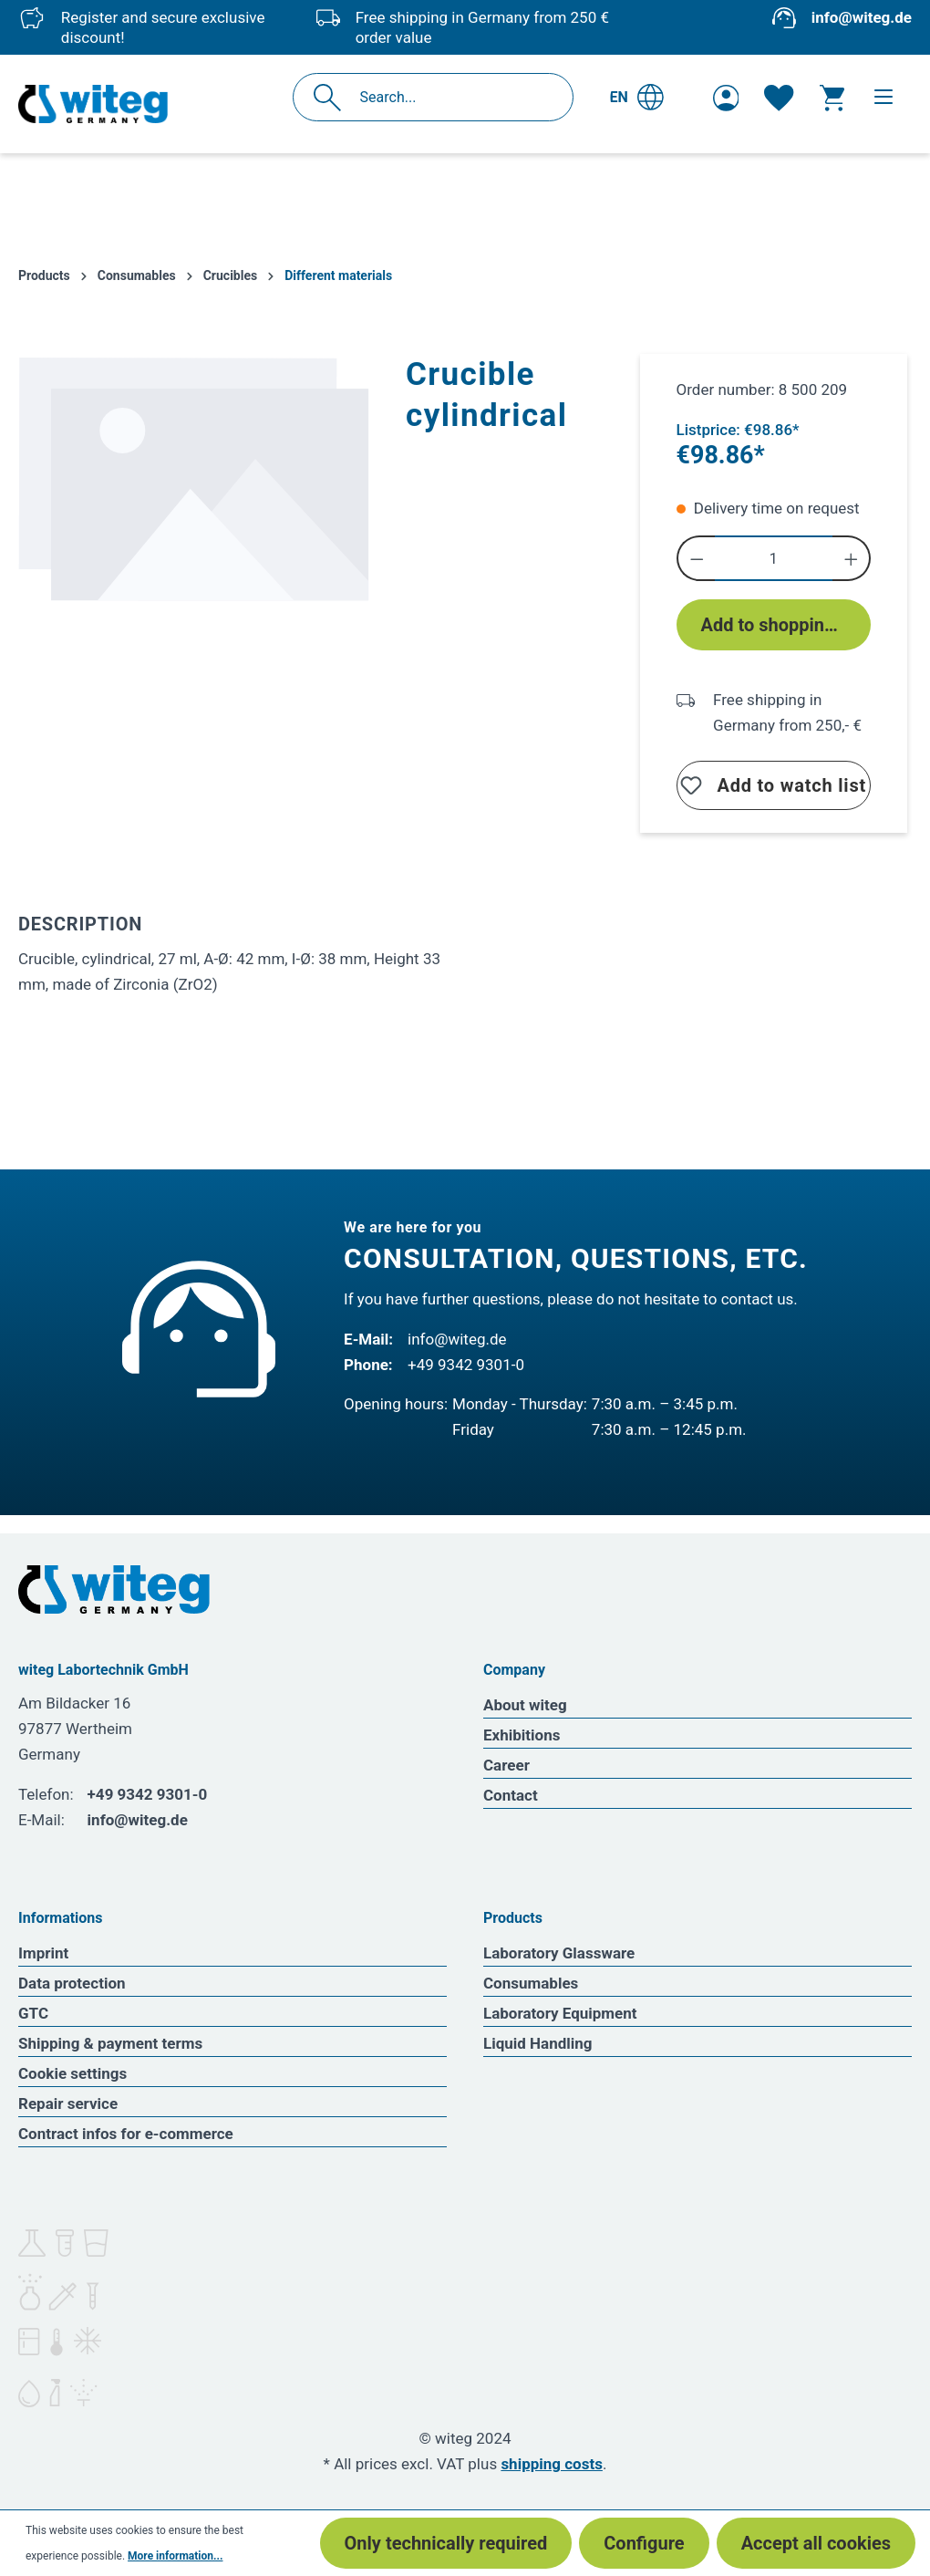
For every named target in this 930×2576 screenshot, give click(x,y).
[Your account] (726, 97)
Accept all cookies (816, 2543)
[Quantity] (773, 558)
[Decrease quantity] (696, 558)
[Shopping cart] (832, 97)
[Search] (332, 97)
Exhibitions (521, 1735)
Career (506, 1765)
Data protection (72, 1983)
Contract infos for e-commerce (125, 2133)
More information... (175, 2556)
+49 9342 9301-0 (466, 1365)
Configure (644, 2543)
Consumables (530, 1983)
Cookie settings (72, 2073)
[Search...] (452, 97)
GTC (33, 2013)
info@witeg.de (861, 17)
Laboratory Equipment (560, 2013)
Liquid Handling (538, 2043)
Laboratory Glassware (559, 1953)
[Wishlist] (778, 97)
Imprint (43, 1953)
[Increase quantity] (852, 558)
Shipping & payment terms (110, 2043)
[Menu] (883, 97)
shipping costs (552, 2464)
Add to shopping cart (786, 625)
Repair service (68, 2103)
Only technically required (446, 2543)
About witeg (525, 1705)
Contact (510, 1795)
